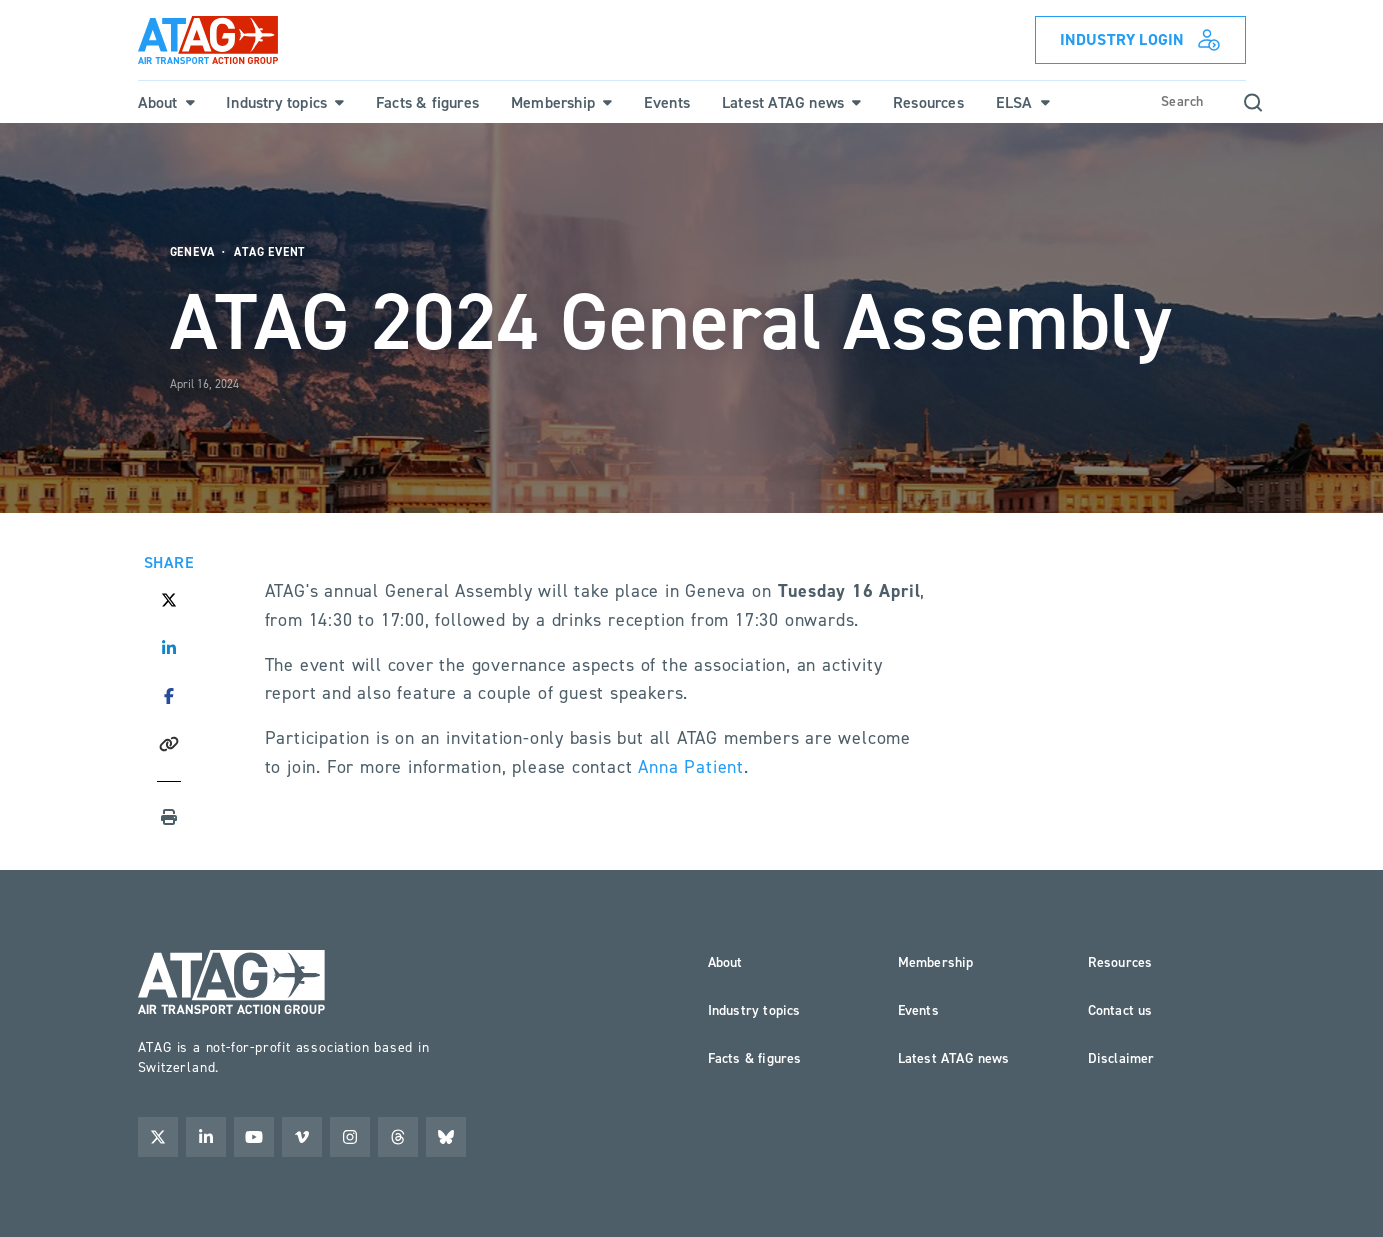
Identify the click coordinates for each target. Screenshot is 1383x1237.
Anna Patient (691, 767)
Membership (936, 962)
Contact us (1120, 1010)
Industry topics (754, 1010)
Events (918, 1010)
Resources (1120, 962)
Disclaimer (1121, 1058)
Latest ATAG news (954, 1058)
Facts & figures (755, 1058)
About (725, 962)
